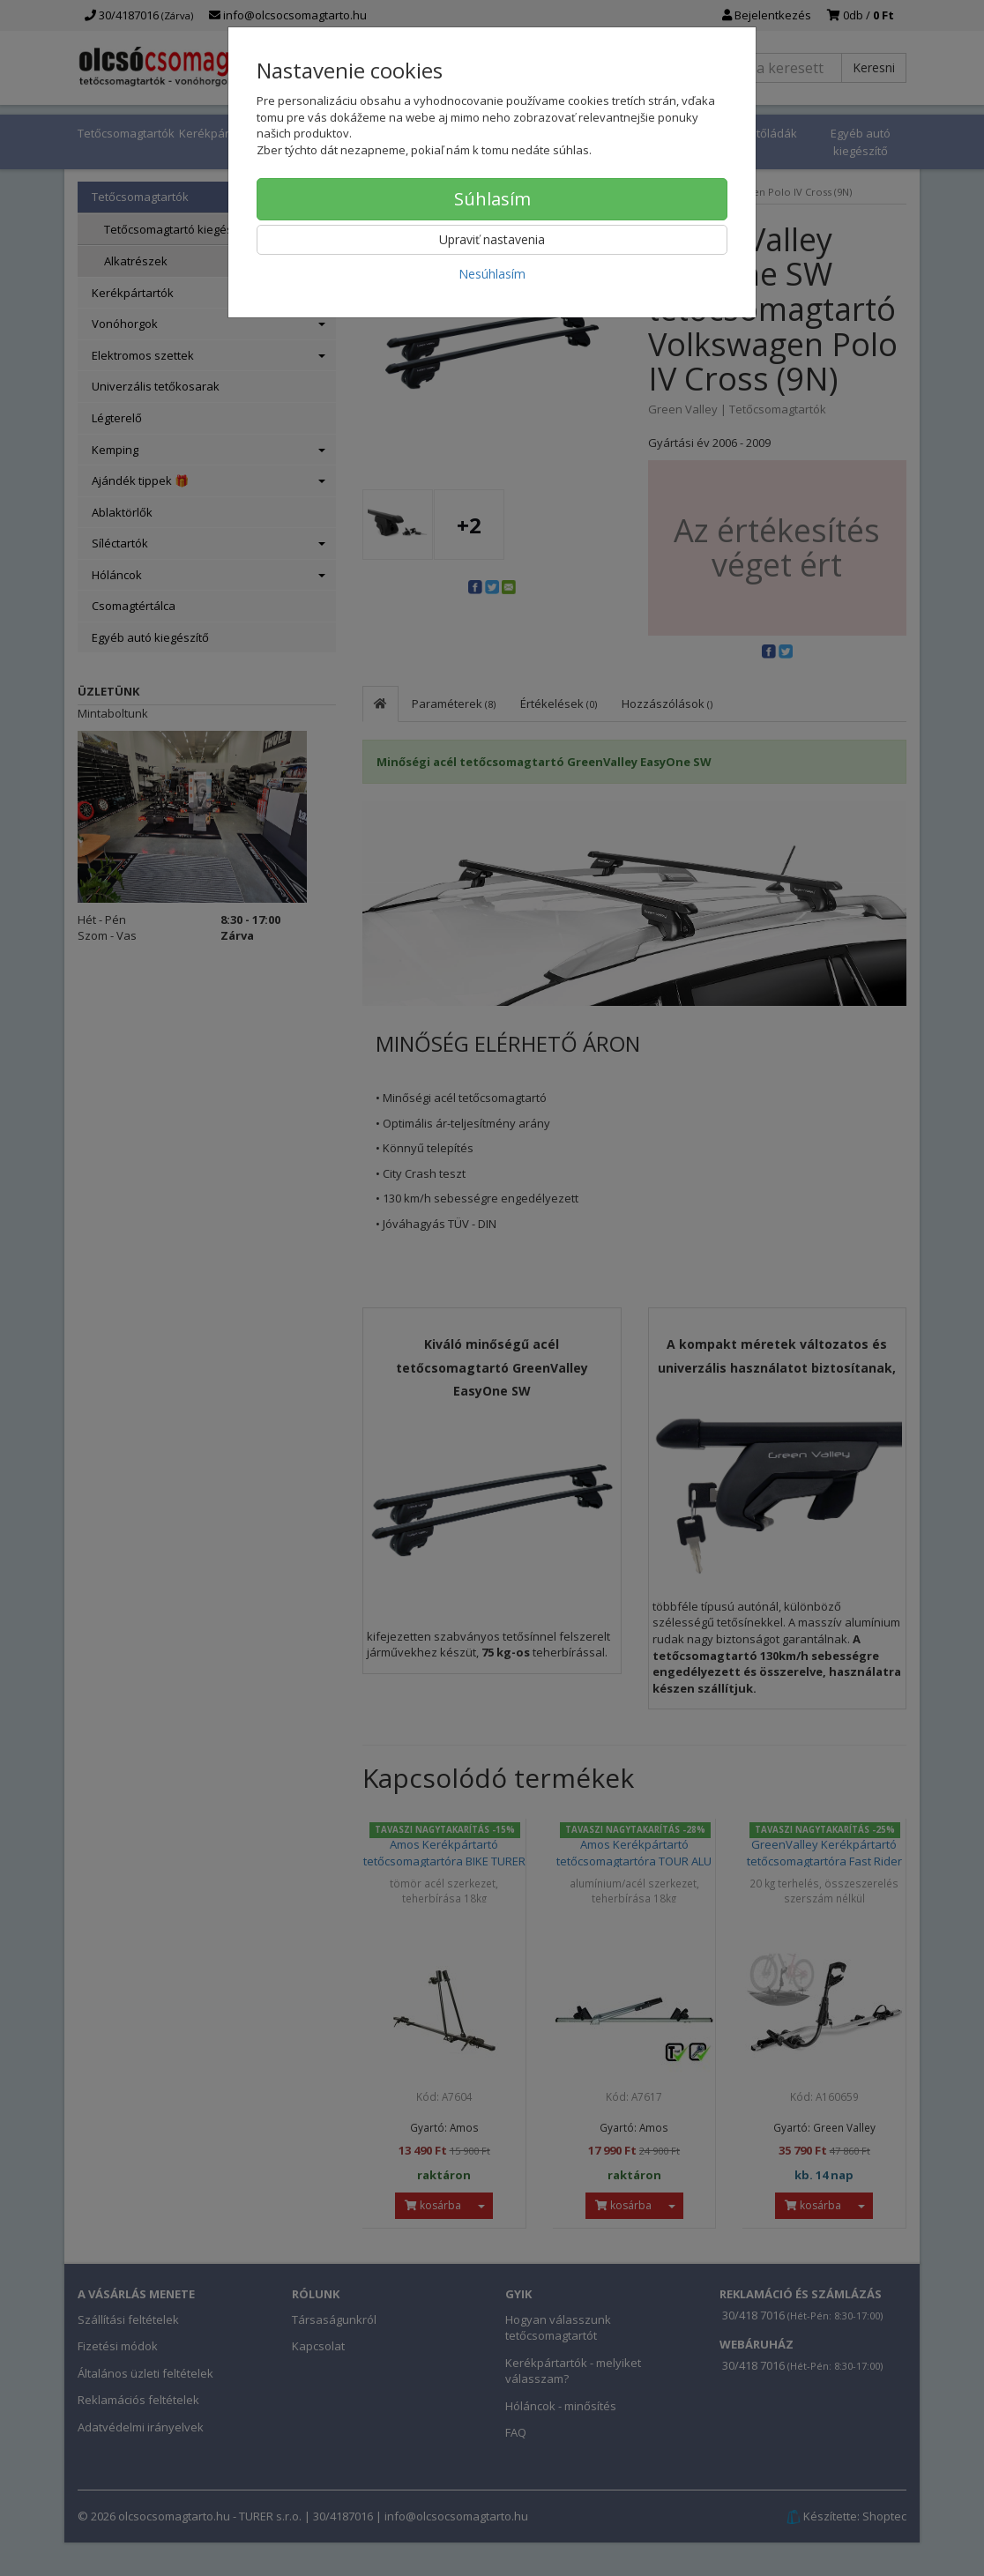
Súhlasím (492, 199)
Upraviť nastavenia (492, 239)
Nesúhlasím (492, 273)
